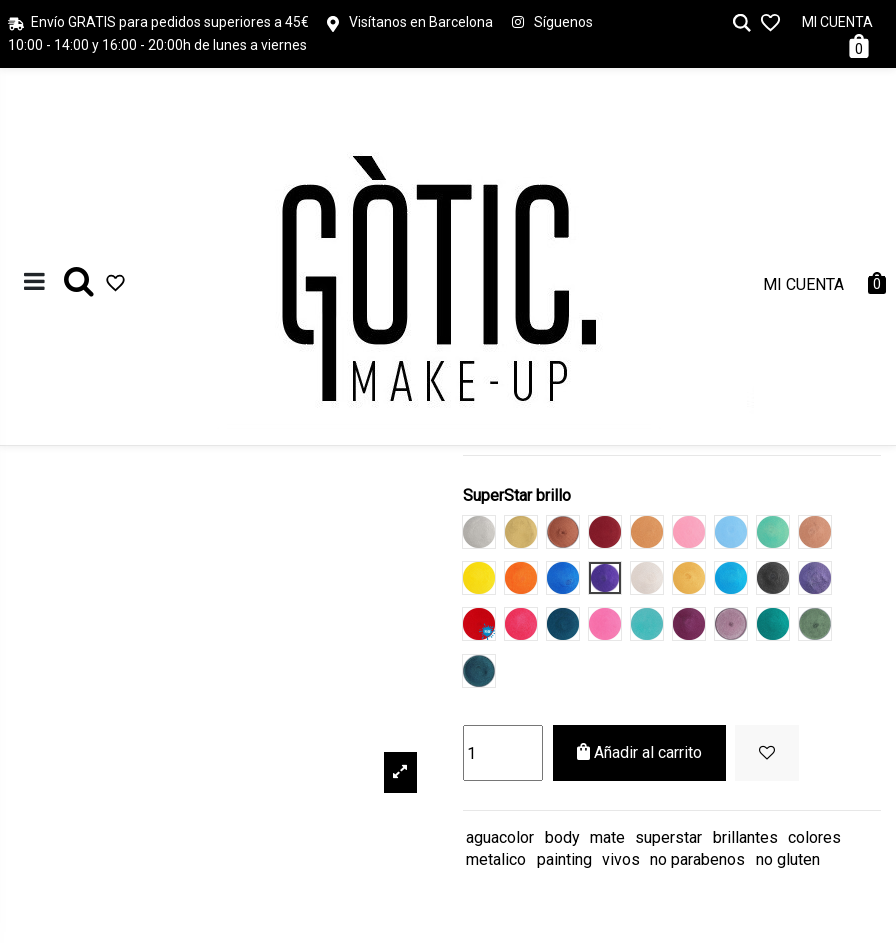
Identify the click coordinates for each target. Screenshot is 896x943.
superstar (668, 837)
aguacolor (500, 837)
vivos (621, 859)
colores (814, 837)
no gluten (788, 859)
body (562, 837)
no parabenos (697, 859)
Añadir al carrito (639, 752)
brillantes (745, 837)
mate (607, 837)
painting (564, 859)
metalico (496, 859)
